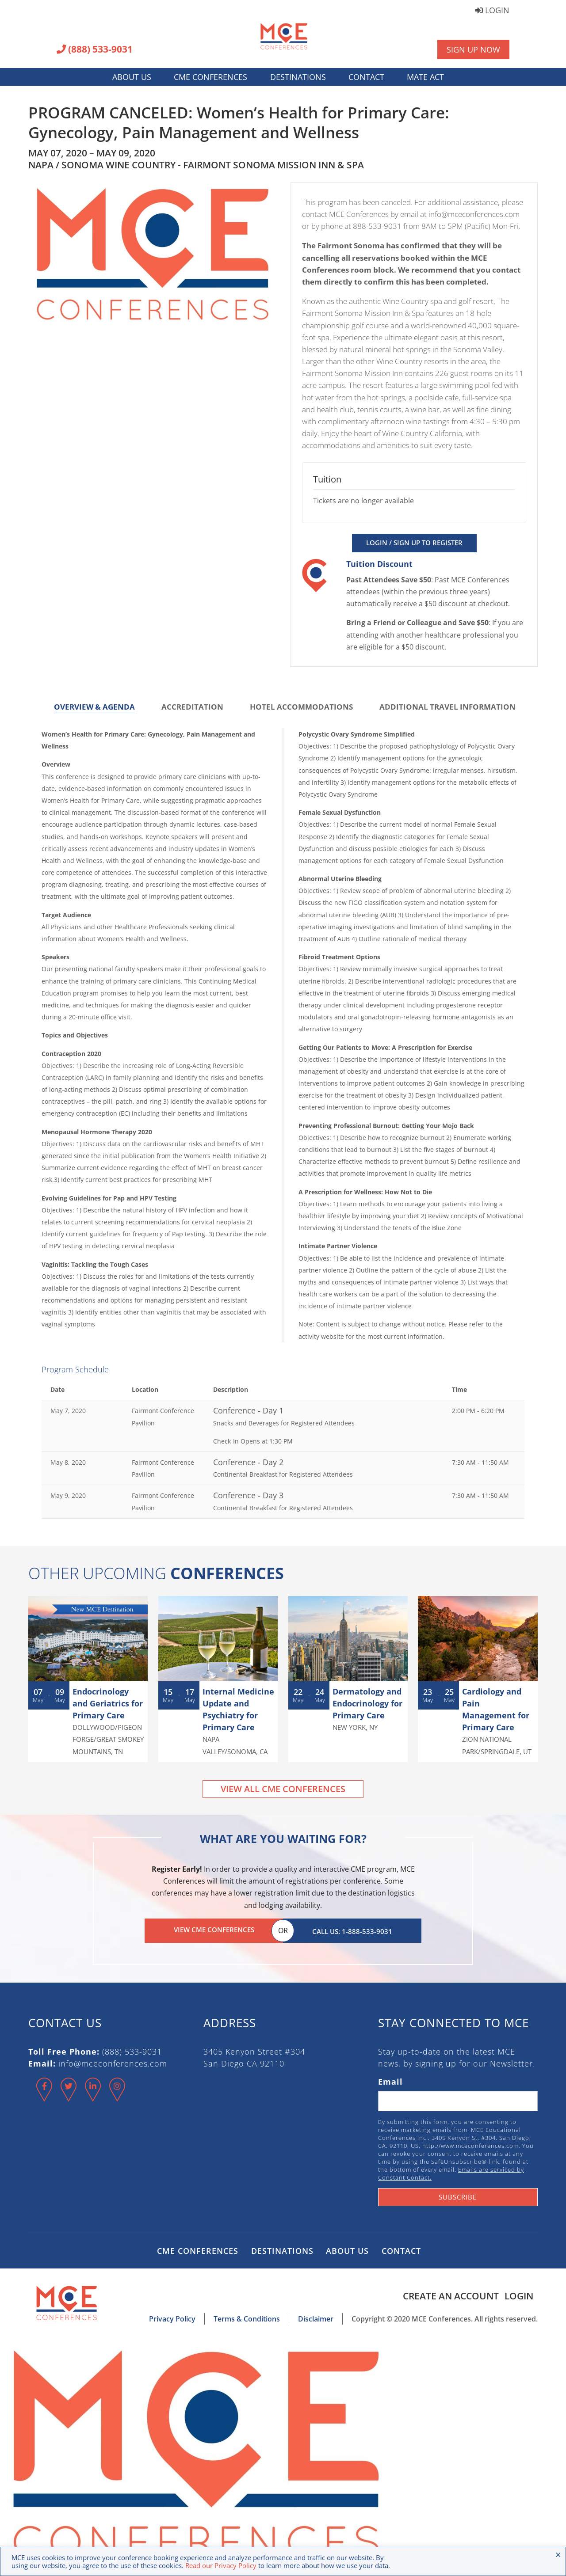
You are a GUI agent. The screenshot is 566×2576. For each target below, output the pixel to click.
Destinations (298, 77)
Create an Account (448, 2294)
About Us (131, 77)
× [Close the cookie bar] (558, 2554)
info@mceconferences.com (112, 2061)
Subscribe (458, 2195)
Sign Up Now (473, 49)
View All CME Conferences (283, 1789)
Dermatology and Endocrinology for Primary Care (367, 1703)
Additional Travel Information (447, 707)
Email (390, 2080)
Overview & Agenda (94, 707)
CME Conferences (210, 77)
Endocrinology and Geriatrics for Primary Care (108, 1703)
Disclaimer (315, 2317)
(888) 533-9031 (95, 50)
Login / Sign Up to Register (414, 542)
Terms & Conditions (247, 2317)
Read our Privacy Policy (220, 2565)
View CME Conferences (214, 1929)
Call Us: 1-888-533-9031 (352, 1929)
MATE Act (425, 77)
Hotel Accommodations (301, 707)
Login (492, 10)
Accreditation (192, 707)
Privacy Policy (172, 2317)
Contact (366, 77)
